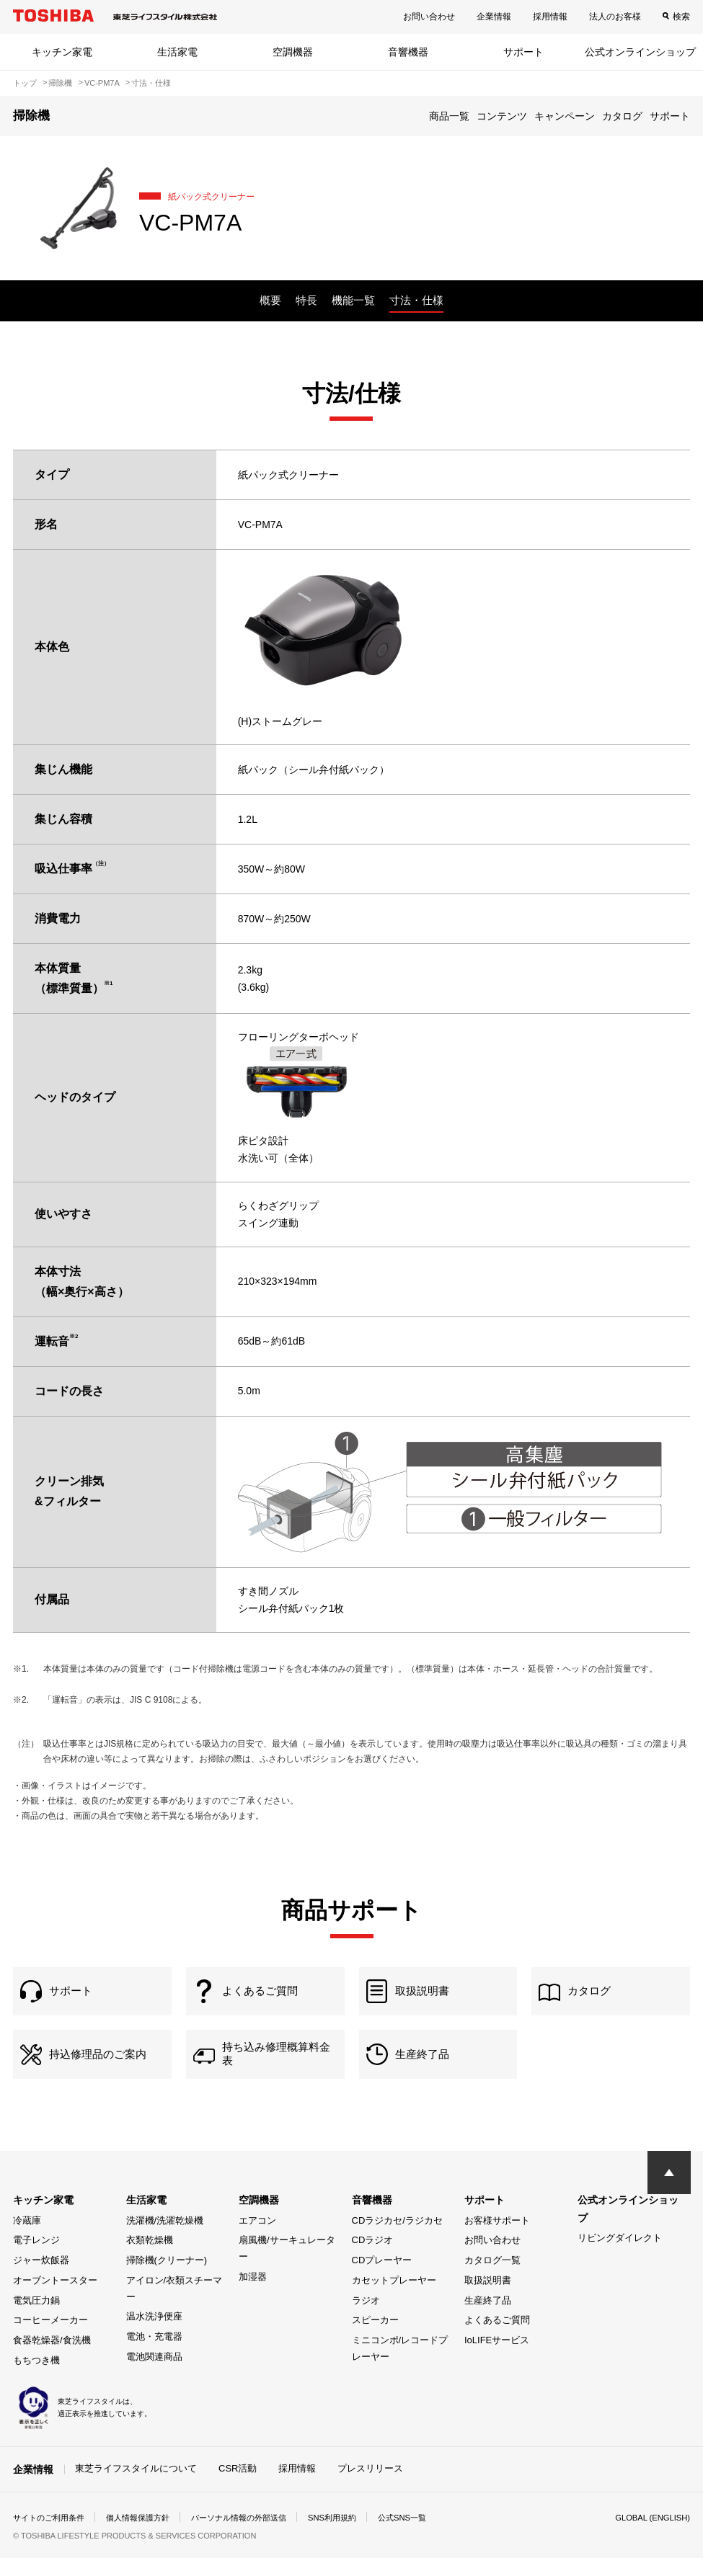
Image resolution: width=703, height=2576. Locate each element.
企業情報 (494, 17)
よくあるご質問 (497, 2337)
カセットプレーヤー (394, 2298)
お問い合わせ (429, 17)
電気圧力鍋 (36, 2317)
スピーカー (375, 2337)
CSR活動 (237, 2486)
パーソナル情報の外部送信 (255, 2536)
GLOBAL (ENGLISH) (649, 2536)
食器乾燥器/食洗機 (52, 2358)
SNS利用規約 (355, 2536)
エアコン (257, 2237)
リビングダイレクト (620, 2255)
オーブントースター (55, 2298)
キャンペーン (564, 116)
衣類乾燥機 (149, 2257)
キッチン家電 (62, 52)
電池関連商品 (154, 2374)
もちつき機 (36, 2378)
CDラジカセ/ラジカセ (397, 2237)
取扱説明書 (487, 2298)
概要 (270, 300)
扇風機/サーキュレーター (287, 2266)
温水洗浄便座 (154, 2334)
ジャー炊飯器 (41, 2278)
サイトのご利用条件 (52, 2536)
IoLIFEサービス (496, 2358)
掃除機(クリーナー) (167, 2278)
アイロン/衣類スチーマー (174, 2306)
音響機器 (408, 52)
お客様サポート (497, 2237)
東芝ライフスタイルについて (136, 2486)
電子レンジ (36, 2257)
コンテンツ (502, 116)
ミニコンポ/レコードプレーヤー (400, 2366)
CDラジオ (373, 2257)
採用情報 (550, 17)
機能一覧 (353, 300)
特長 (306, 300)
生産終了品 (487, 2317)
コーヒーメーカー (50, 2337)
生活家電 (177, 52)
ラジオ (366, 2317)
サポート (523, 52)
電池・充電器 (154, 2354)
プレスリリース (370, 2486)
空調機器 (293, 52)
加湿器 (253, 2294)
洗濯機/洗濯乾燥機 (165, 2237)
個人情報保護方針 (147, 2536)
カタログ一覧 (492, 2278)
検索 (681, 17)
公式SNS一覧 (429, 2536)
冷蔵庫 (27, 2237)
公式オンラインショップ (640, 52)
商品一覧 (449, 116)
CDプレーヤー (382, 2278)
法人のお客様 (615, 17)
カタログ (622, 116)
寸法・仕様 (416, 300)
